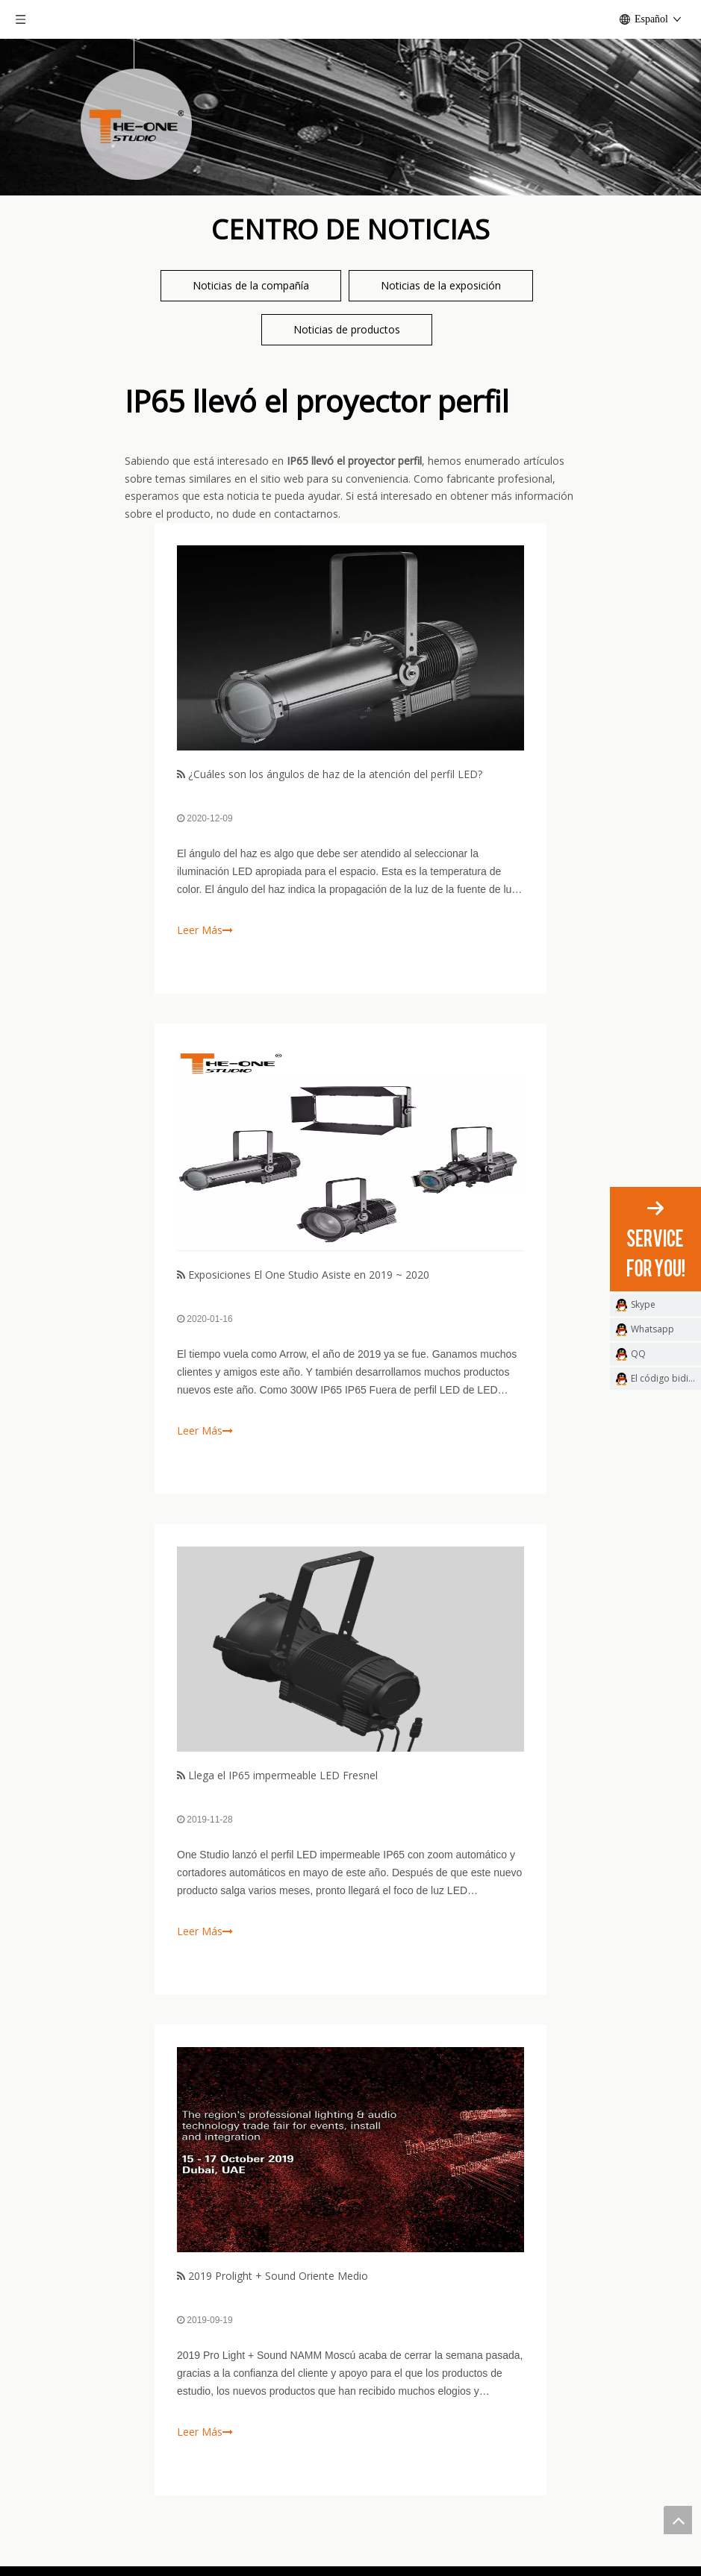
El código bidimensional (666, 1378)
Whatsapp (652, 1329)
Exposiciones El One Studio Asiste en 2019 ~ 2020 (308, 1274)
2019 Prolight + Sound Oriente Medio (278, 2276)
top (678, 2520)
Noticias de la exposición (441, 285)
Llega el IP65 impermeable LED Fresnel (283, 1775)
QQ (638, 1353)
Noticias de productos (346, 329)
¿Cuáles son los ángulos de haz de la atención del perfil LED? (335, 774)
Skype (643, 1304)
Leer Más (205, 930)
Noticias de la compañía (251, 285)
